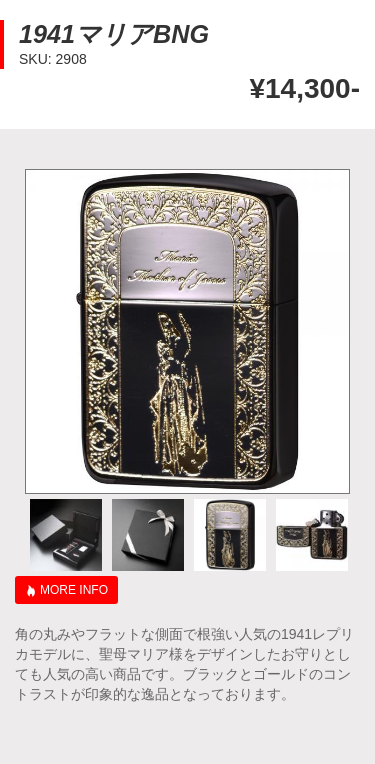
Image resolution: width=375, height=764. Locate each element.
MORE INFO (74, 590)
